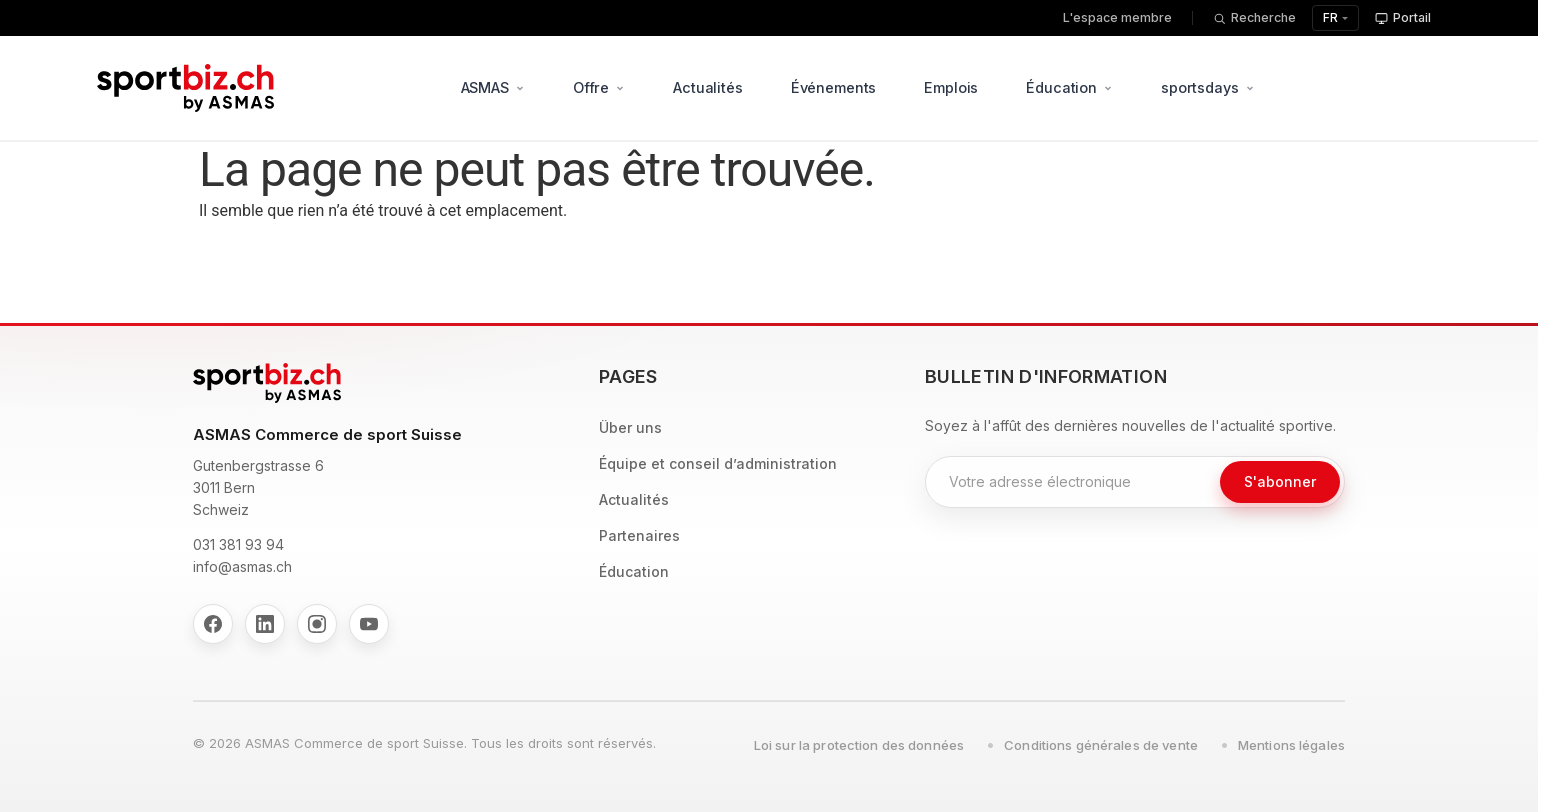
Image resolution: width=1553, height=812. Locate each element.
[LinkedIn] (265, 624)
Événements (834, 87)
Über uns (630, 427)
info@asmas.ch (242, 566)
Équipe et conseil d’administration (718, 463)
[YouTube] (369, 624)
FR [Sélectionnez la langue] (1330, 17)
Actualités (709, 87)
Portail (1403, 17)
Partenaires (639, 535)
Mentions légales (1291, 745)
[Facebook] (213, 624)
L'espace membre (1117, 17)
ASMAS (493, 87)
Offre (599, 87)
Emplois (952, 87)
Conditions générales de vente (1101, 745)
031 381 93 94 (238, 544)
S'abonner (1280, 481)
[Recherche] (1254, 18)
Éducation (1070, 87)
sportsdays (1208, 87)
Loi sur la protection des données (859, 745)
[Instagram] (317, 624)
